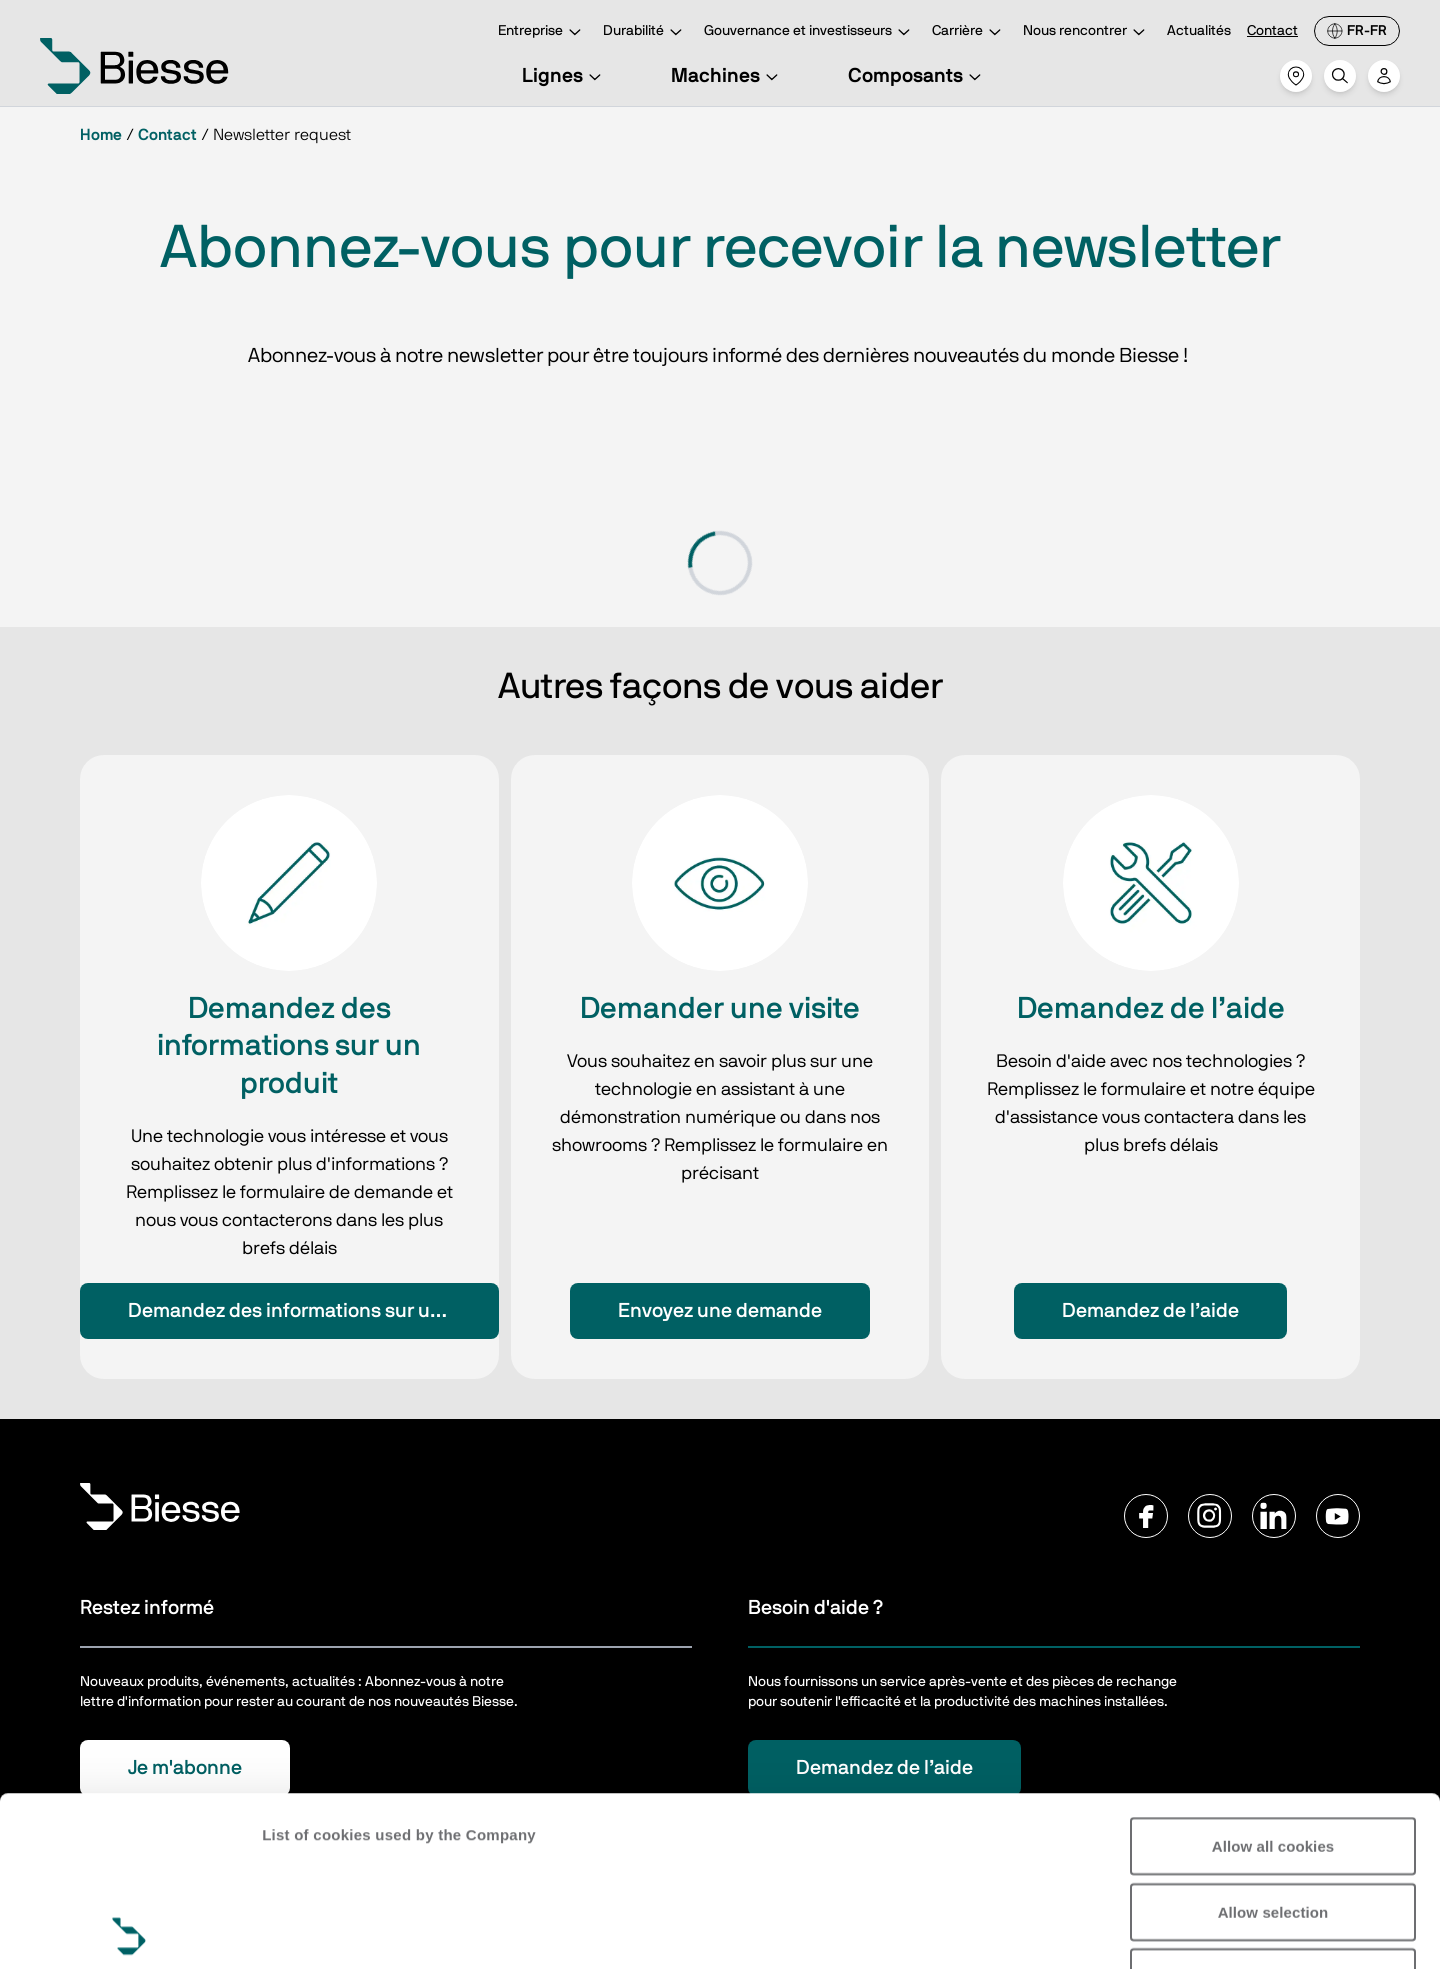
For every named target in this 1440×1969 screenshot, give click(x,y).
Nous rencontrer (1087, 32)
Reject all (1273, 1807)
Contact (1272, 31)
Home (101, 135)
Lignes (564, 76)
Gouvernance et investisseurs (810, 32)
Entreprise (542, 32)
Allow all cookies (1273, 1676)
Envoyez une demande (720, 1311)
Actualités (1199, 31)
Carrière (969, 32)
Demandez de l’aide (1150, 1311)
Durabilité (645, 32)
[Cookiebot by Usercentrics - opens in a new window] (129, 1930)
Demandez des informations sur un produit (313, 1311)
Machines (727, 76)
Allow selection (1273, 1742)
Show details (308, 1929)
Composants (917, 76)
